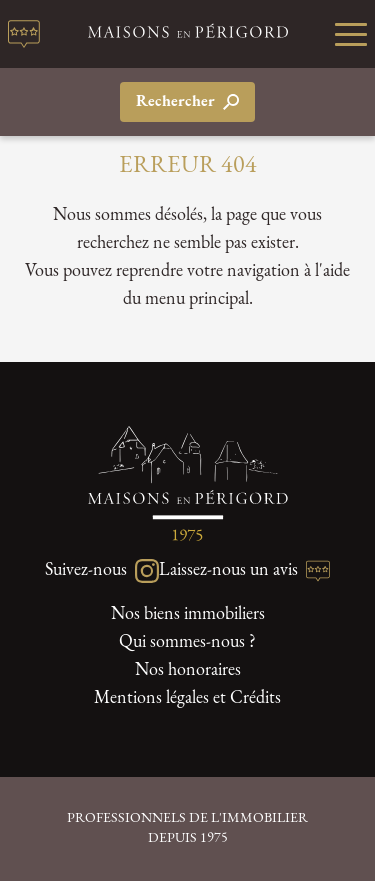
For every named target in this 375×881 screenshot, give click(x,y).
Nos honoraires (188, 670)
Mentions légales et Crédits (187, 698)
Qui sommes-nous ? (187, 642)
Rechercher (187, 102)
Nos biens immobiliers (188, 614)
